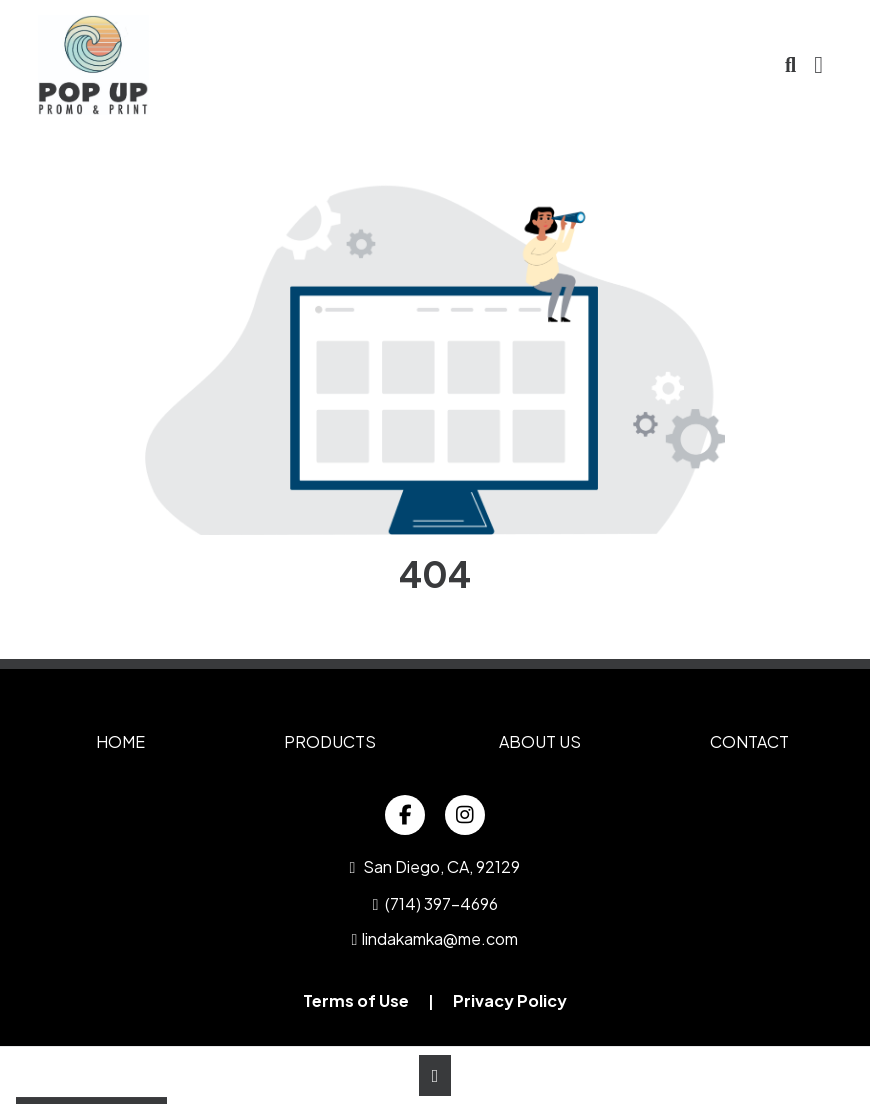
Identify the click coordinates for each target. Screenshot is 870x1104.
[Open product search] (790, 65)
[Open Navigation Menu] (818, 65)
